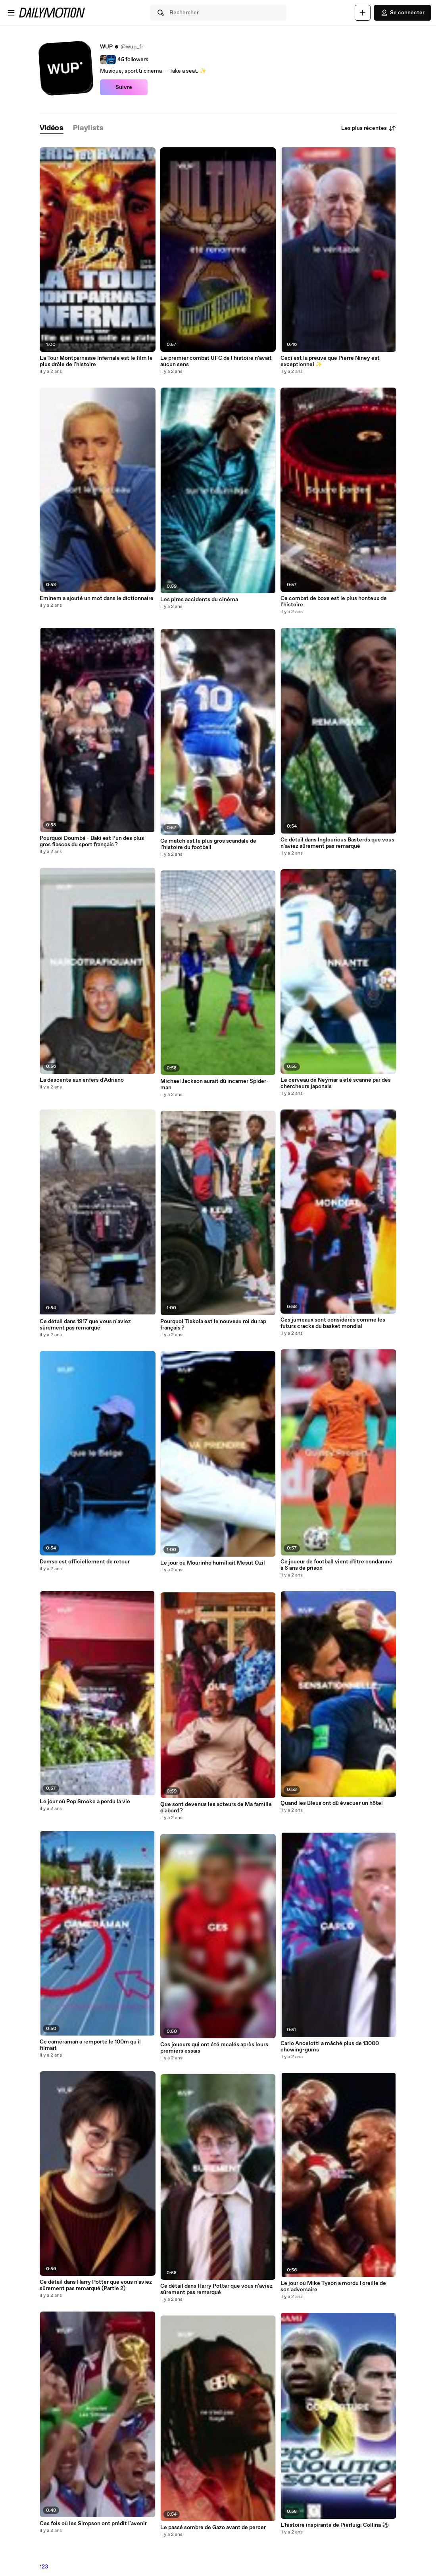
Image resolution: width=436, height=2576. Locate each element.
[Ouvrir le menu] (11, 13)
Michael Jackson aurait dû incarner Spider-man (214, 1084)
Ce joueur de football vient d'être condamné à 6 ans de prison (336, 1565)
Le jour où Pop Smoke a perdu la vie (85, 1801)
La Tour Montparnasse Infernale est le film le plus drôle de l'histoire (96, 361)
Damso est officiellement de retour (85, 1562)
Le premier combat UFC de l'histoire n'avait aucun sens (216, 361)
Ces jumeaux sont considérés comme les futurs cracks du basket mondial (332, 1323)
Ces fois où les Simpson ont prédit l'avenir (93, 2523)
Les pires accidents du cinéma (199, 599)
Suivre (123, 87)
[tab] (51, 128)
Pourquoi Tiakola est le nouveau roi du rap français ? (213, 1324)
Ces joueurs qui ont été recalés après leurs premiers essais (214, 2048)
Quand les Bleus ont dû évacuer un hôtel (331, 1803)
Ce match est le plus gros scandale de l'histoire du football (208, 844)
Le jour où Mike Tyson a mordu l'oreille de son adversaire (333, 2286)
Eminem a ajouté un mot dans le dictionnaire (97, 598)
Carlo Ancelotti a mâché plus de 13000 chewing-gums (329, 2046)
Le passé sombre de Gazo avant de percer (213, 2527)
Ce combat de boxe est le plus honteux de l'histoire (333, 601)
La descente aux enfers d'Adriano (82, 1080)
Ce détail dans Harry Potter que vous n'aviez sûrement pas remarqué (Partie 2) (96, 2285)
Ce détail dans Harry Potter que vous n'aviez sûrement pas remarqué (216, 2289)
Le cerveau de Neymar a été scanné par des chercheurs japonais (335, 1083)
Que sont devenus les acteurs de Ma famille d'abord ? (216, 1807)
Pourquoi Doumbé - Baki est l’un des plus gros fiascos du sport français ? (92, 841)
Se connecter (402, 13)
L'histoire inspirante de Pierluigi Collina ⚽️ (334, 2525)
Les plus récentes (368, 128)
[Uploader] (363, 13)
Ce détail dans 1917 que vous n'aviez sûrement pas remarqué (85, 1324)
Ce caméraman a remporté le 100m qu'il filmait (90, 2045)
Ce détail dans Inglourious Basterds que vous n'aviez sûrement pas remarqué (337, 843)
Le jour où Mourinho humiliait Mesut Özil (212, 1563)
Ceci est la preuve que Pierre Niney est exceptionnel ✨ (330, 361)
